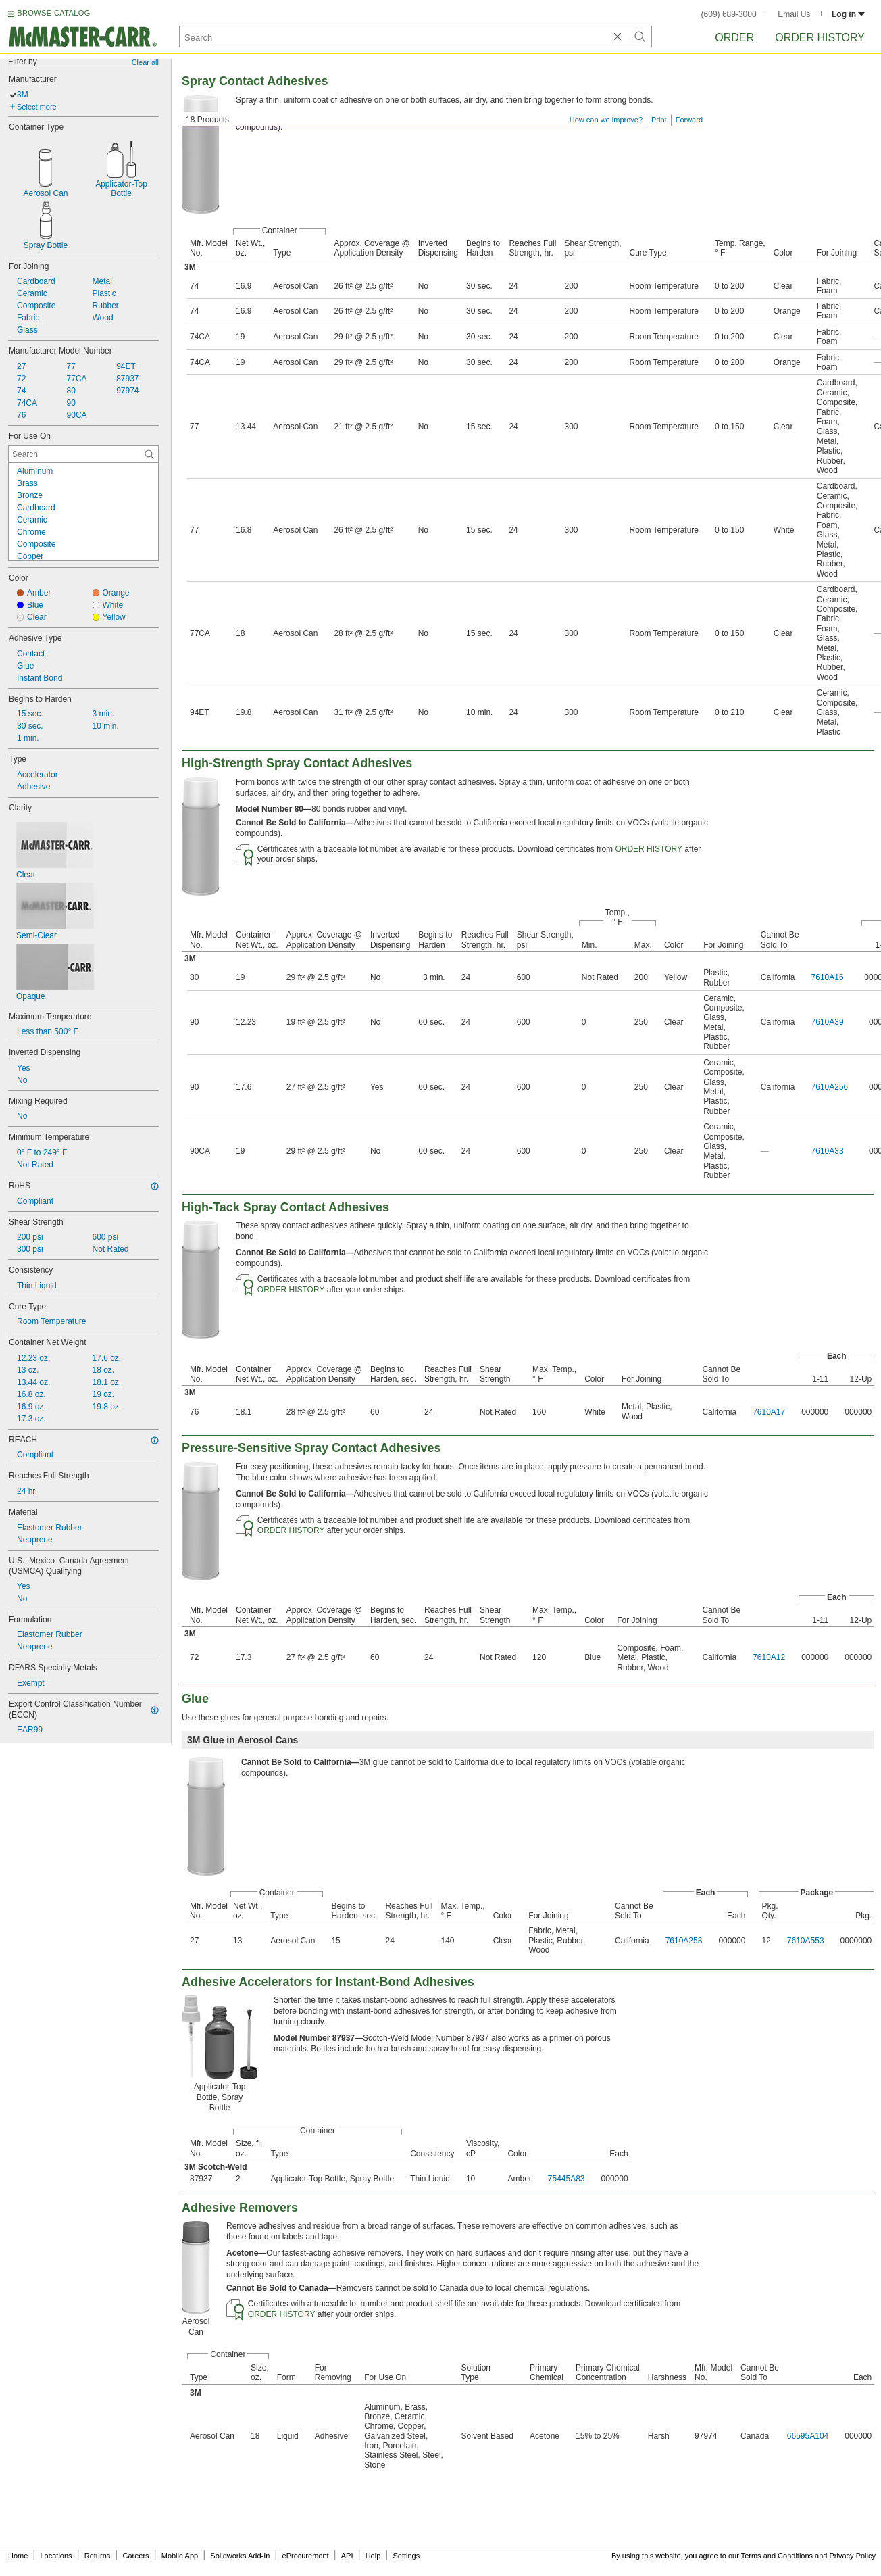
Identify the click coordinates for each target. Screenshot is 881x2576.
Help (373, 2556)
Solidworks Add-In (240, 2556)
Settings (406, 2556)
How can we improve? (606, 120)
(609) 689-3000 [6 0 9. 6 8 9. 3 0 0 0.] (729, 14)
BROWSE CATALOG (53, 13)
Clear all (145, 62)
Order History (820, 37)
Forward (689, 120)
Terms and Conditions (777, 2556)
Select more (37, 107)
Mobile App (179, 2556)
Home (18, 2556)
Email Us (794, 14)
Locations (56, 2556)
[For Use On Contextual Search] (83, 454)
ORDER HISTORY (648, 849)
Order (734, 37)
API (347, 2556)
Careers (135, 2556)
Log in (848, 14)
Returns (97, 2556)
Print (659, 120)
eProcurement (305, 2556)
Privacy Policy (853, 2556)
